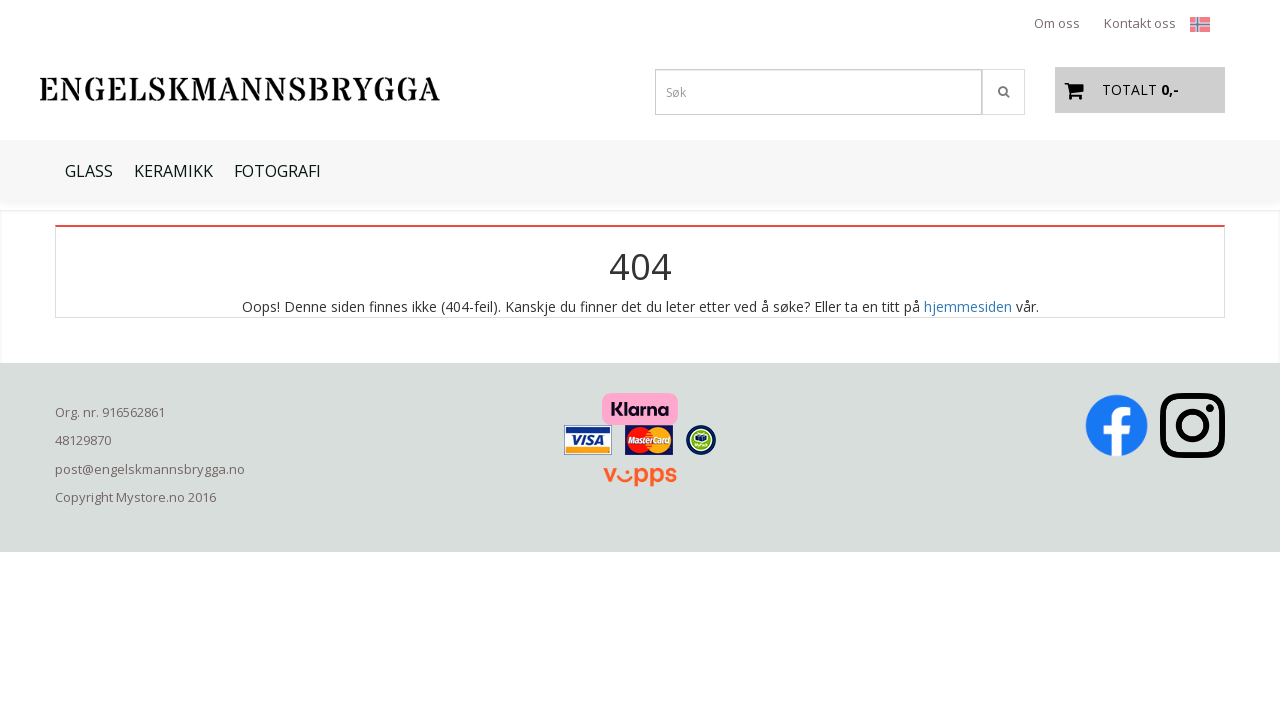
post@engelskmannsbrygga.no (150, 469)
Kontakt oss (1140, 23)
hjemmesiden (968, 306)
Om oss (1057, 23)
